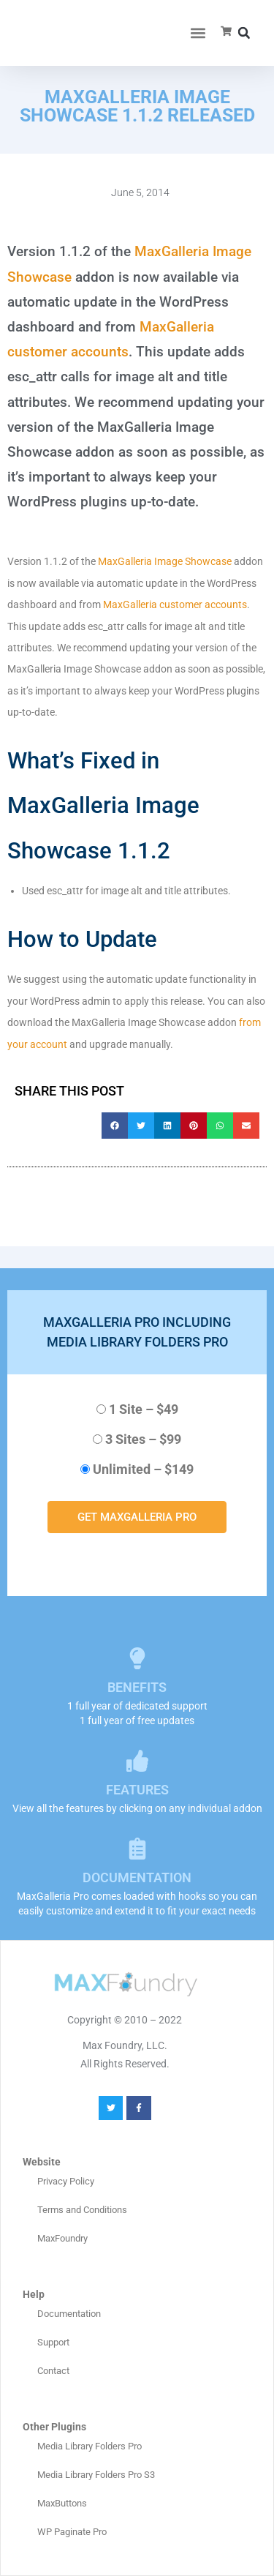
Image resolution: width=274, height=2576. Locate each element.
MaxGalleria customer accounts (175, 604)
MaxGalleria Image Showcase (165, 561)
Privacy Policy (65, 2181)
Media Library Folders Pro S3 (96, 2474)
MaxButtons (62, 2503)
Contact (53, 2370)
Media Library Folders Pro (89, 2446)
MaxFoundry (62, 2238)
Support (53, 2342)
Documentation (69, 2313)
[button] (198, 33)
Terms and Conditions (82, 2209)
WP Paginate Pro (72, 2531)
